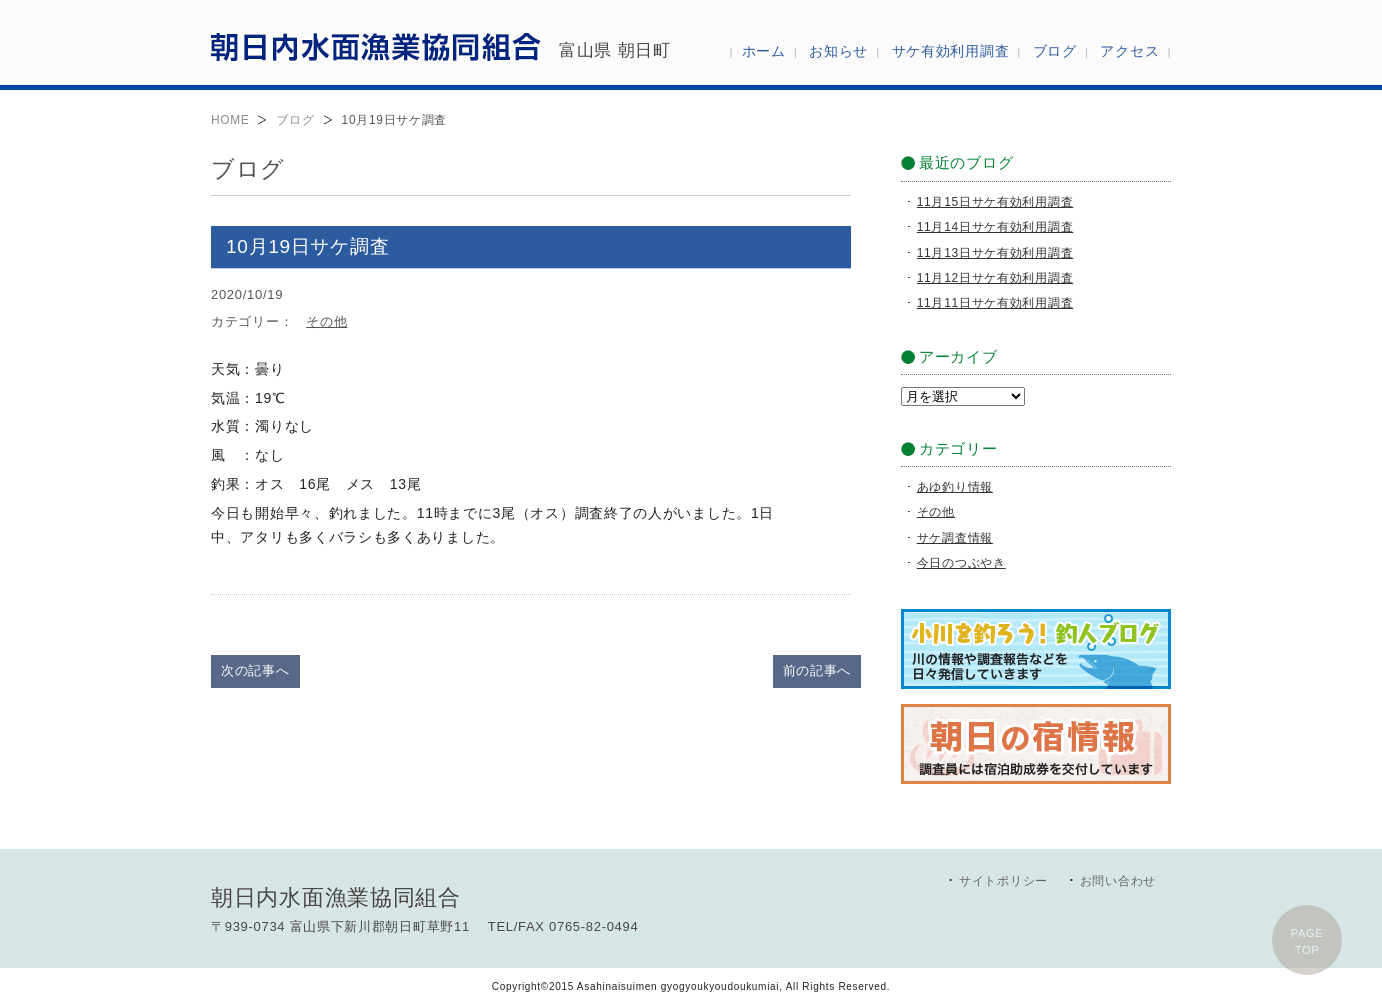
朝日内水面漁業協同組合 (376, 46)
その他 (326, 321)
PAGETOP (1307, 941)
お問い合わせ (1118, 881)
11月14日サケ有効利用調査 (995, 227)
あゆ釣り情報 (955, 487)
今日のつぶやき (961, 563)
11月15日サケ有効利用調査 (995, 202)
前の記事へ (817, 670)
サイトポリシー (1003, 881)
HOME (230, 120)
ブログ (295, 120)
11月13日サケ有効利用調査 (995, 253)
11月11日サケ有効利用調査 (995, 303)
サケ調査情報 (955, 538)
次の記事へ (255, 670)
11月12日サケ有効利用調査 (995, 278)
